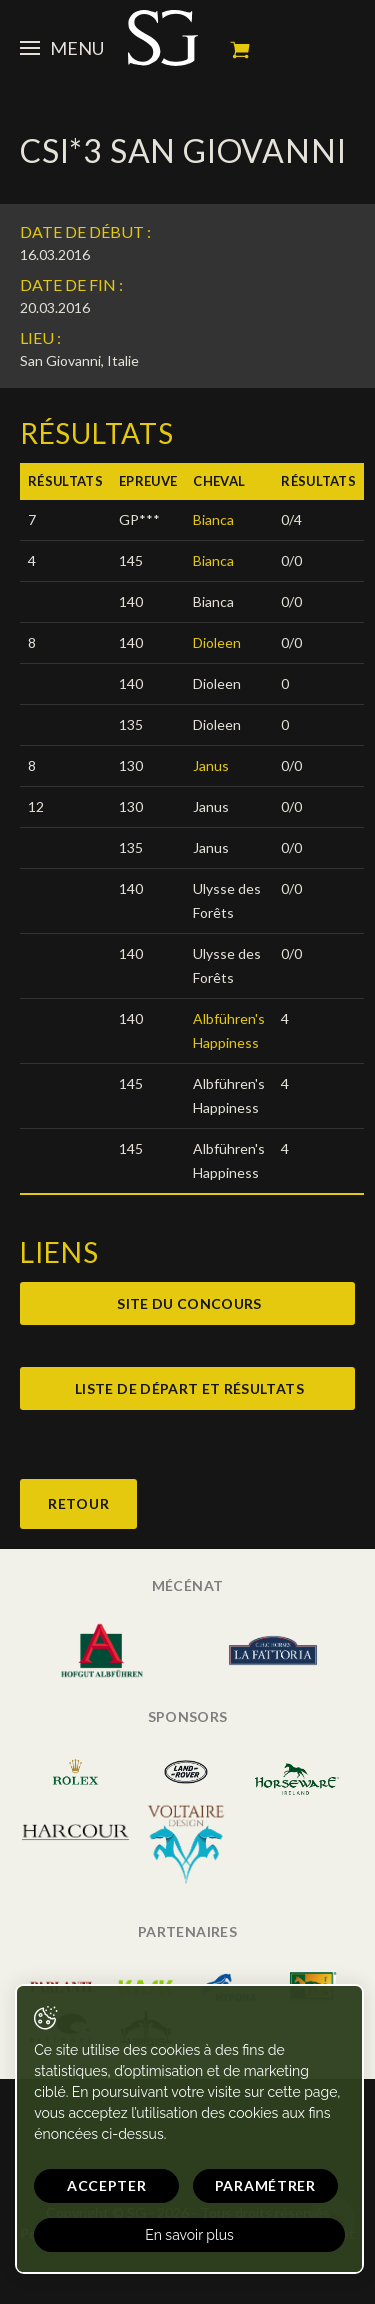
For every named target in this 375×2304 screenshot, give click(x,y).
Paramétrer (265, 2185)
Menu (62, 48)
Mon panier (240, 50)
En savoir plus (189, 2235)
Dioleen (217, 642)
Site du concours (189, 1303)
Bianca (213, 519)
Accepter (107, 2185)
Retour (78, 1503)
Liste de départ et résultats (189, 1388)
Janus (211, 765)
